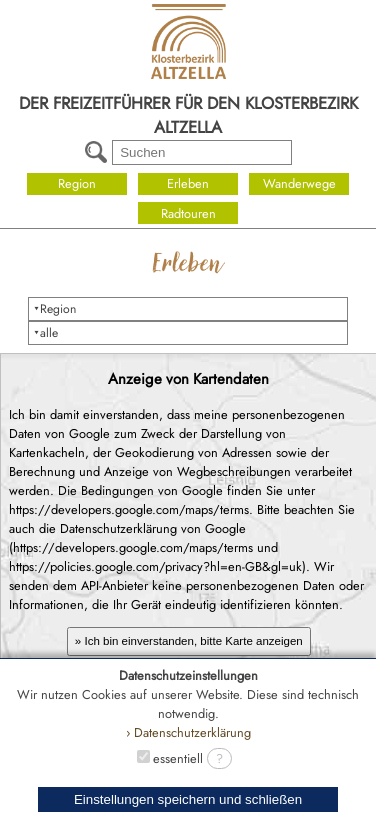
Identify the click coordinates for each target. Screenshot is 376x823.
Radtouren (188, 213)
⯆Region (54, 309)
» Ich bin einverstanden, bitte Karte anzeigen (189, 641)
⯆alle (45, 333)
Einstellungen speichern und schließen (188, 799)
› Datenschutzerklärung (188, 732)
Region (77, 183)
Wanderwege (299, 183)
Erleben (188, 183)
